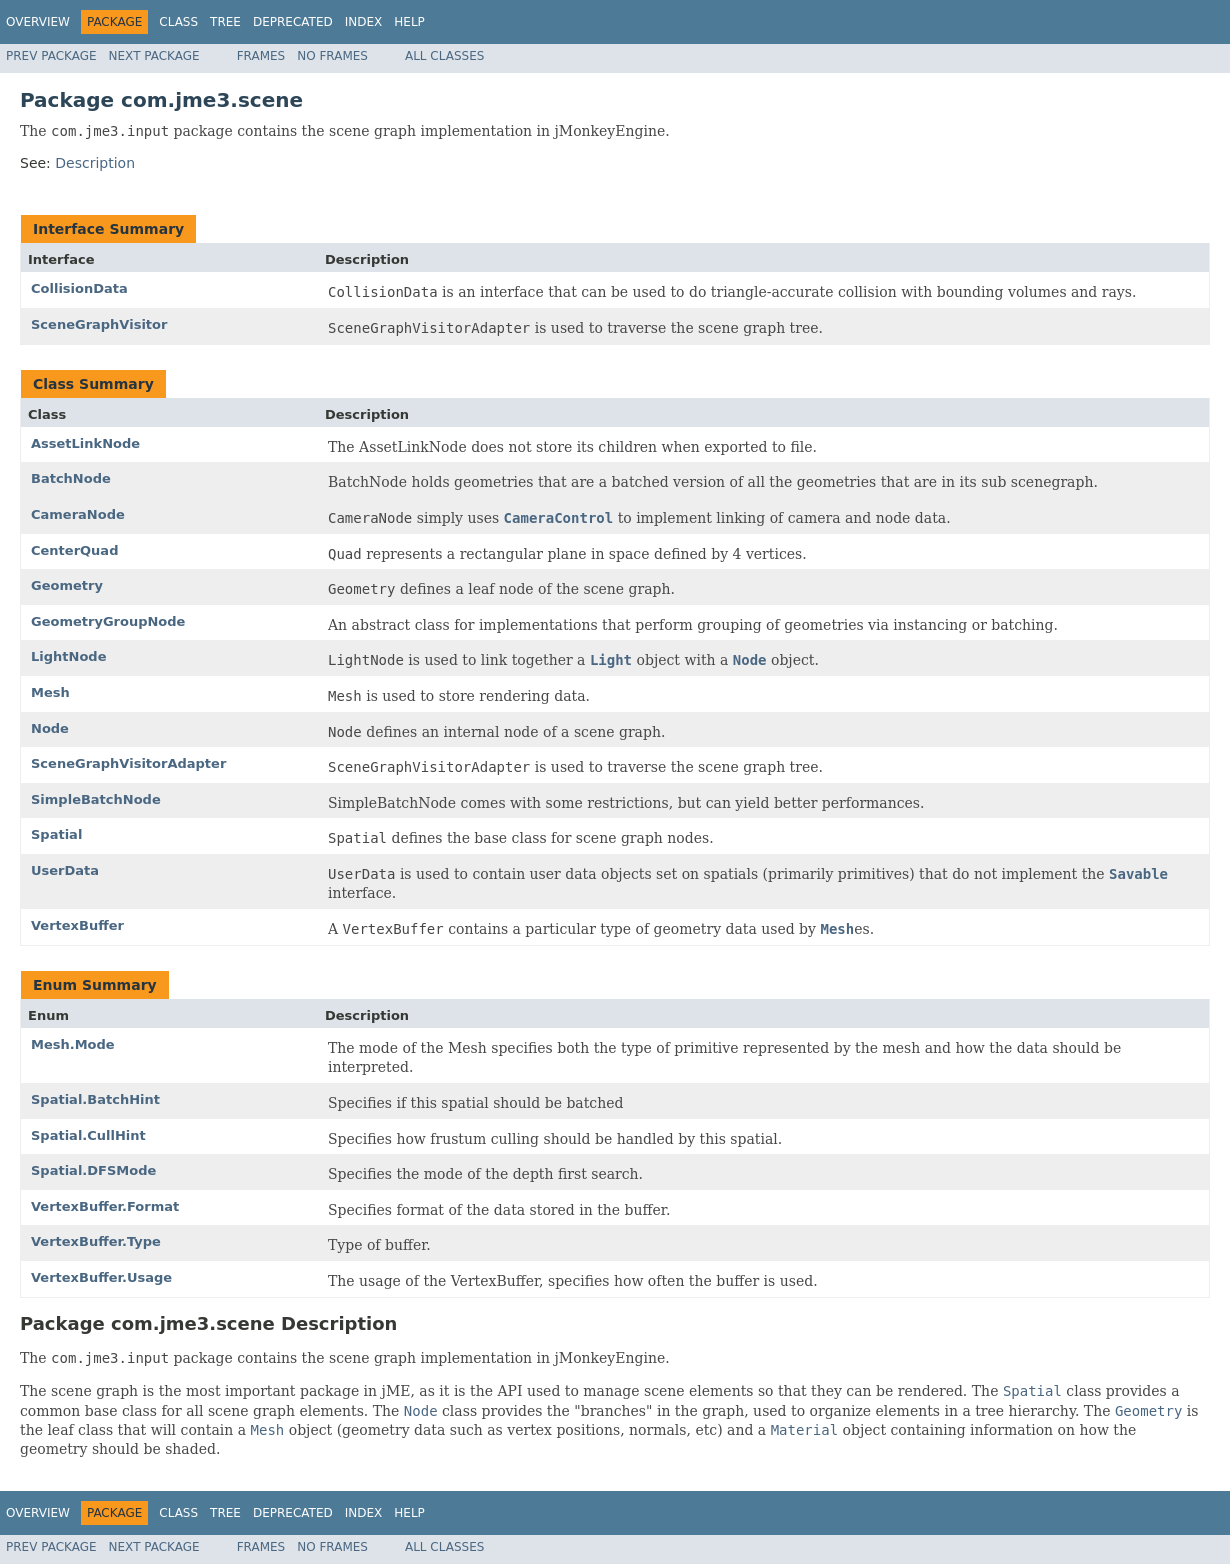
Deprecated (293, 22)
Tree (225, 22)
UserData (65, 870)
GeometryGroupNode (108, 621)
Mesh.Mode (73, 1044)
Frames (261, 56)
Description (95, 163)
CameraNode (78, 514)
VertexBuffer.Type (96, 1241)
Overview (38, 22)
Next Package (154, 56)
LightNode (68, 656)
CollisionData (79, 288)
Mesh (50, 692)
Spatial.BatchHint (95, 1099)
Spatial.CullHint (88, 1135)
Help (409, 22)
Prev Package (51, 56)
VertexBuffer (77, 925)
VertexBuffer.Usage (101, 1277)
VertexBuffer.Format (105, 1206)
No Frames (332, 56)
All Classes (444, 56)
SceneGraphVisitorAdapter (128, 763)
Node (50, 728)
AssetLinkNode (85, 443)
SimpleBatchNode (96, 799)
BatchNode (71, 478)
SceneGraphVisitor (99, 324)
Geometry (67, 585)
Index (364, 22)
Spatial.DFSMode (93, 1170)
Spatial (56, 834)
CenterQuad (74, 550)
